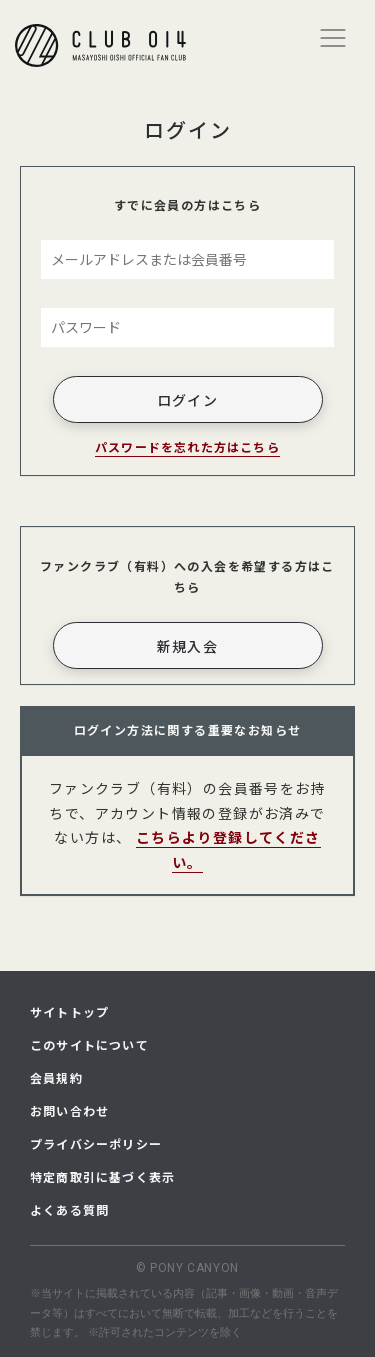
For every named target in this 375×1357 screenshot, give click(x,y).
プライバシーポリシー (96, 1143)
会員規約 (56, 1077)
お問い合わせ (69, 1110)
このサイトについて (89, 1044)
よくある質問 (69, 1209)
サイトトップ (69, 1011)
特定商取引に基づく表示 (102, 1176)
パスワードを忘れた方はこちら (187, 446)
